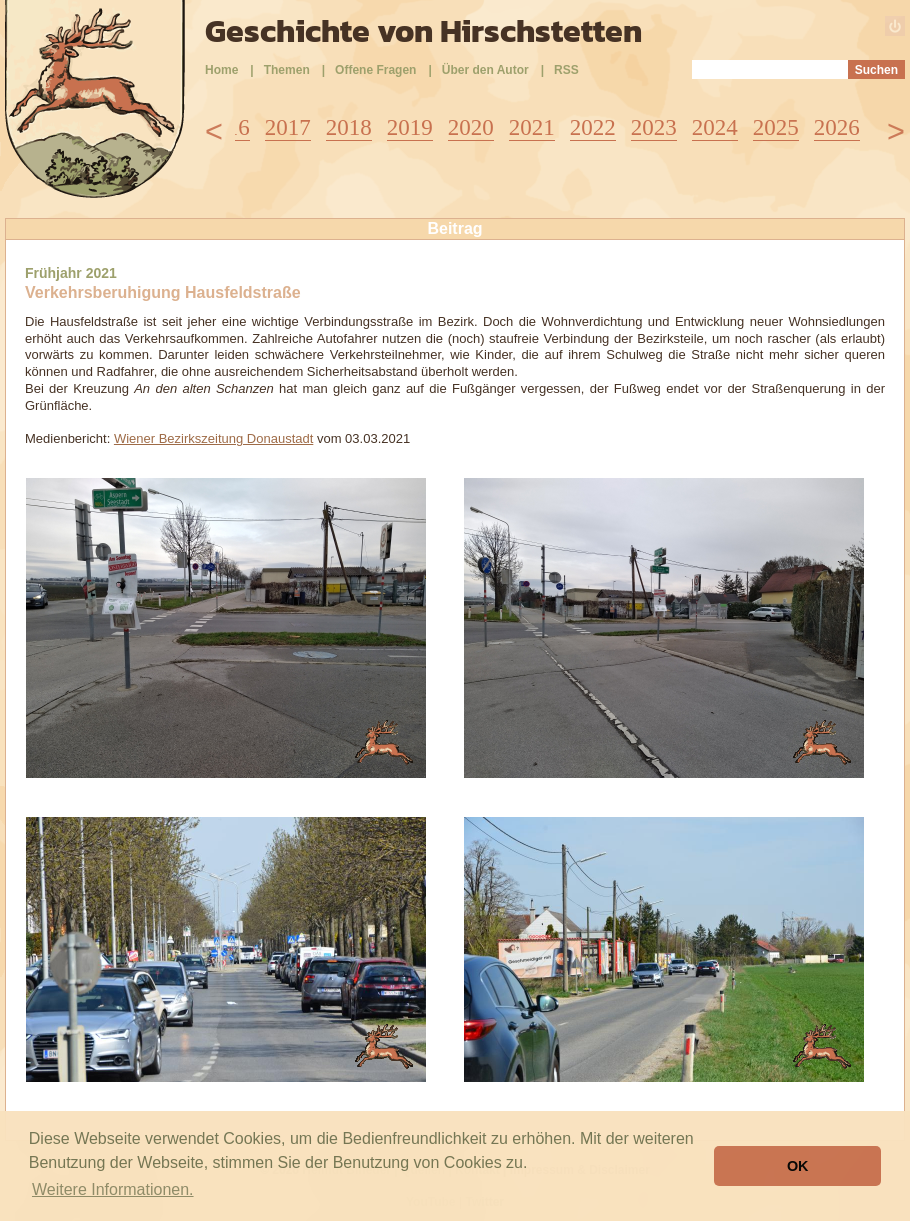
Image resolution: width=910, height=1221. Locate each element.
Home (221, 70)
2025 (776, 127)
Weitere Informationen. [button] (113, 1189)
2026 (837, 127)
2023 (654, 127)
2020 (471, 127)
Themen (287, 70)
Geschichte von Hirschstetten (423, 31)
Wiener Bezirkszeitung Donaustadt (213, 438)
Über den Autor (485, 70)
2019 (410, 127)
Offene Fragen (375, 70)
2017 (288, 127)
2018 (349, 127)
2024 (715, 127)
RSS (566, 70)
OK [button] (798, 1166)
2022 (593, 127)
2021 (532, 127)
